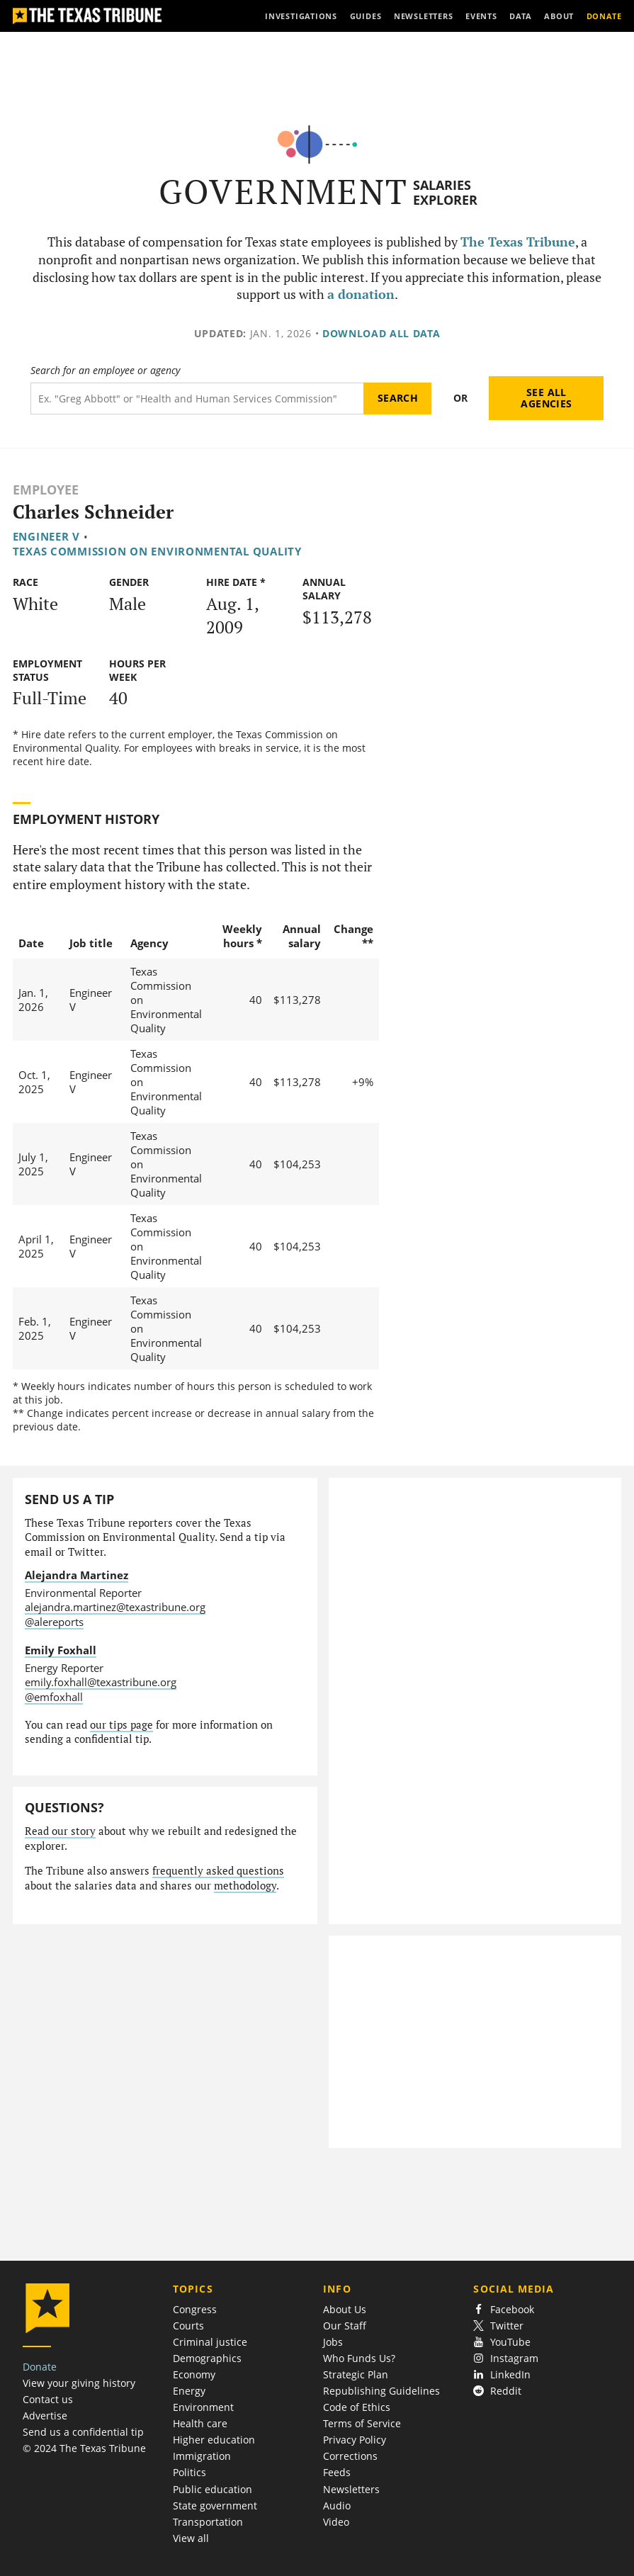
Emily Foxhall (60, 1650)
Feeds (337, 2472)
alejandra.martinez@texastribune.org (115, 1607)
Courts (188, 2325)
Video (336, 2522)
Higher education (214, 2439)
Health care (200, 2423)
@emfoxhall (54, 1697)
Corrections (350, 2456)
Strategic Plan (355, 2374)
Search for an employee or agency (105, 370)
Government (284, 191)
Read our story (60, 1831)
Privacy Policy (354, 2439)
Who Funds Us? (359, 2358)
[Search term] (197, 398)
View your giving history (79, 2383)
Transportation (208, 2522)
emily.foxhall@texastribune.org (100, 1682)
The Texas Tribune (517, 242)
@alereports (54, 1622)
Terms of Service (362, 2423)
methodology (245, 1885)
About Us (344, 2309)
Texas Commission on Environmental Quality (157, 551)
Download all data (381, 333)
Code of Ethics (356, 2407)
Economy (194, 2374)
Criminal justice (210, 2342)
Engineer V (46, 536)
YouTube (502, 2342)
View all (191, 2538)
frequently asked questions (218, 1870)
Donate (40, 2366)
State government (215, 2505)
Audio (337, 2505)
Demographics (207, 2358)
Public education (212, 2489)
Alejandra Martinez (76, 1575)
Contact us (48, 2399)
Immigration (202, 2456)
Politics (189, 2472)
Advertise (45, 2415)
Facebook (503, 2309)
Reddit (497, 2390)
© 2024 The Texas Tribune (84, 2448)
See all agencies (546, 397)
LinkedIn (502, 2374)
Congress (195, 2309)
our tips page (121, 1725)
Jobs (333, 2342)
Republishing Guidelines (381, 2390)
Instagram (505, 2358)
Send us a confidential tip (83, 2432)
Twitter (498, 2325)
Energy (189, 2390)
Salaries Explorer (445, 192)
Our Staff (344, 2325)
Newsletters (351, 2489)
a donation (361, 294)
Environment (203, 2407)
